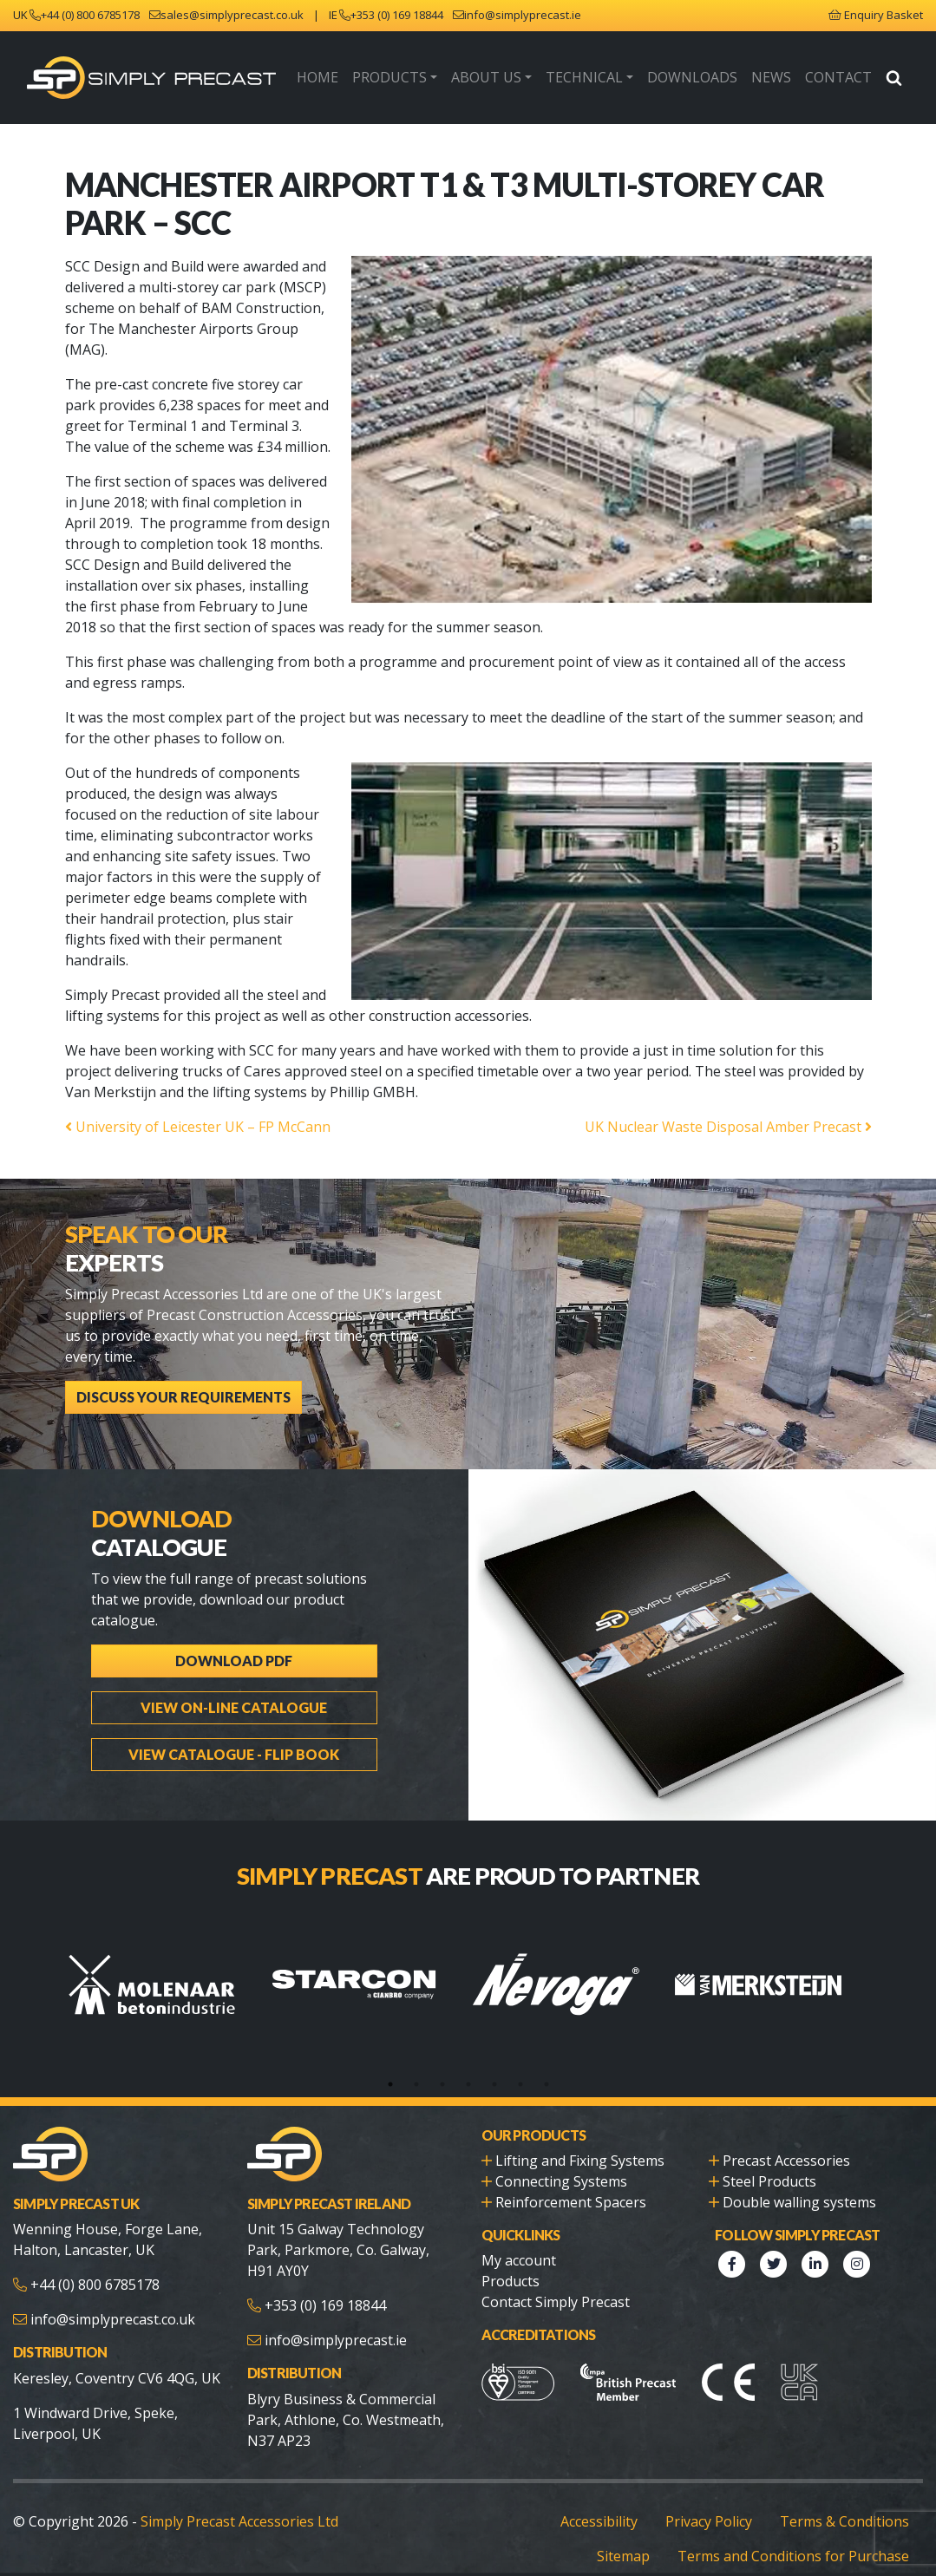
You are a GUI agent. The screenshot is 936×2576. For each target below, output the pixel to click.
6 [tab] (520, 2067)
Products (412, 79)
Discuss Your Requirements (177, 1381)
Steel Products (768, 2164)
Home (343, 79)
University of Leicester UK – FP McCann (192, 1130)
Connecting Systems (557, 2164)
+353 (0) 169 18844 (398, 15)
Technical (598, 79)
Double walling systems (795, 2185)
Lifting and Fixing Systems (575, 2143)
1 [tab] (390, 2067)
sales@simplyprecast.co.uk (235, 15)
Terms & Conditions (849, 2497)
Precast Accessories (786, 2143)
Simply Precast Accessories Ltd (229, 2497)
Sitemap (638, 2532)
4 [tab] (468, 2067)
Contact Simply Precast (553, 2285)
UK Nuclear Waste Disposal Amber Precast (734, 1130)
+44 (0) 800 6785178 (93, 15)
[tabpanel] (166, 1968)
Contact (840, 79)
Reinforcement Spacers (566, 2185)
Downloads (702, 79)
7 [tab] (546, 2067)
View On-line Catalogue (234, 1681)
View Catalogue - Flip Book (233, 1728)
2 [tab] (416, 2067)
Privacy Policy (718, 2497)
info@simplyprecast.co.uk (110, 2303)
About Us (504, 79)
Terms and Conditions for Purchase (800, 2532)
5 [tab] (494, 2067)
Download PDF (234, 1634)
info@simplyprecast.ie (524, 15)
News (776, 79)
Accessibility (608, 2497)
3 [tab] (442, 2067)
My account (517, 2243)
